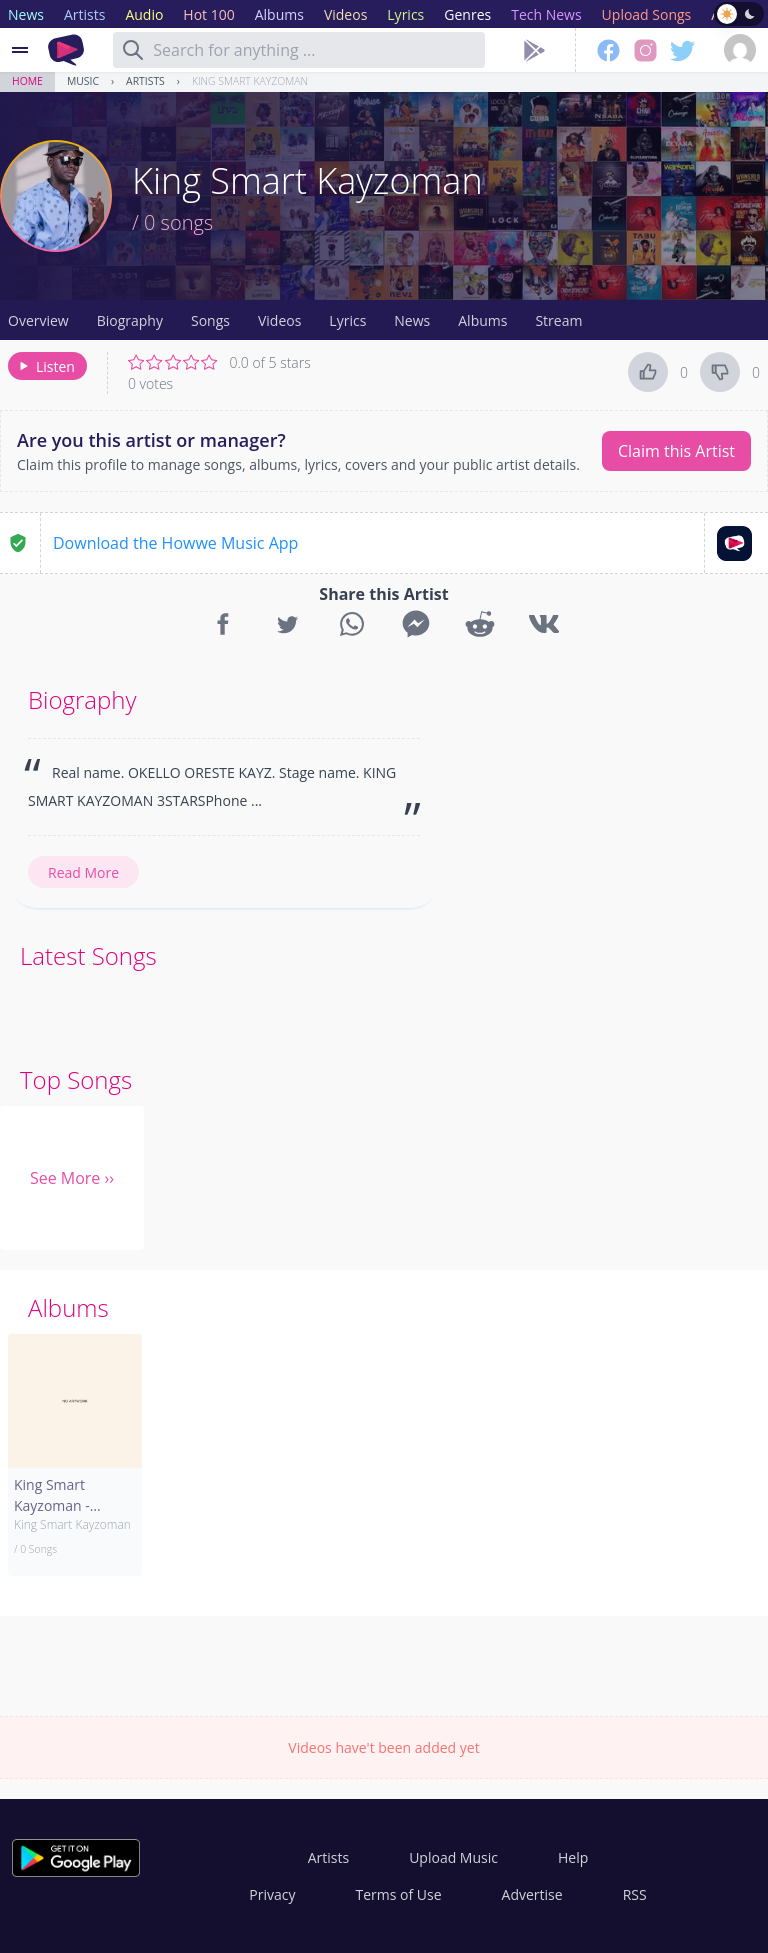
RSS (635, 1894)
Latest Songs (88, 955)
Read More (83, 872)
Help (573, 1857)
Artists (145, 81)
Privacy (272, 1894)
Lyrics (347, 320)
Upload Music (453, 1857)
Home (27, 81)
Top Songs (76, 1079)
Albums (482, 320)
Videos (279, 320)
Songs (210, 320)
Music (83, 81)
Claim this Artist (676, 451)
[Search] (133, 50)
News (412, 320)
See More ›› (72, 1178)
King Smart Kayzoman (250, 81)
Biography (130, 320)
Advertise (532, 1894)
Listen (45, 366)
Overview (38, 320)
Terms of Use (399, 1894)
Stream (558, 320)
